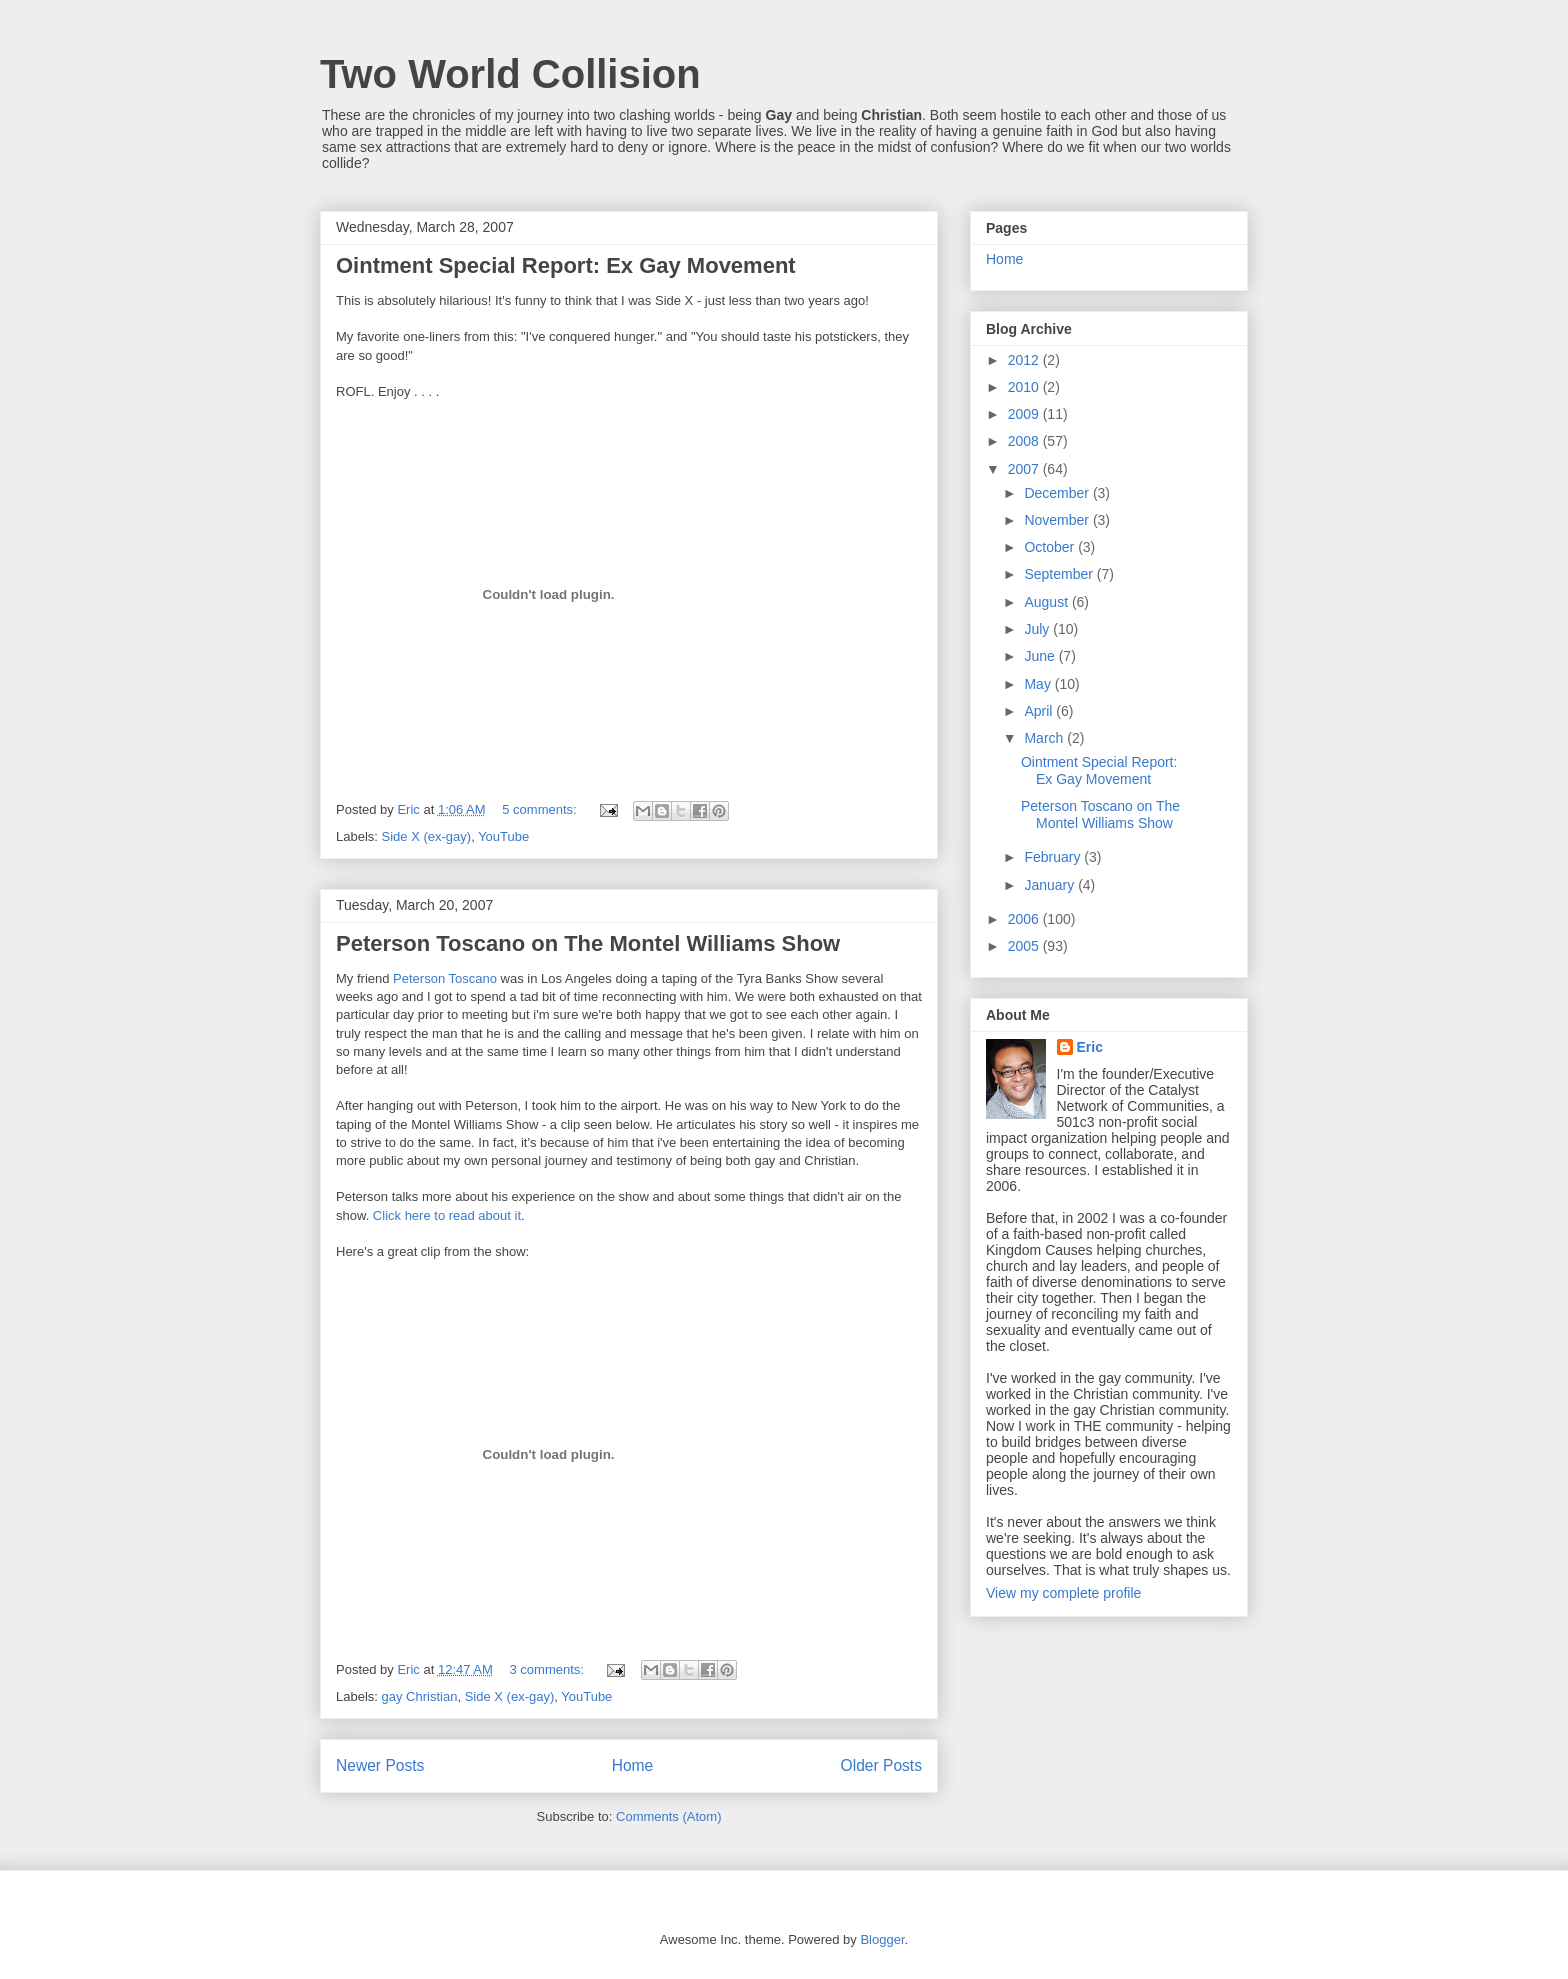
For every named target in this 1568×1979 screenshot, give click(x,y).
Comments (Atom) (668, 1816)
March (1045, 738)
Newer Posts (380, 1765)
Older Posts (881, 1765)
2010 (1025, 387)
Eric (1090, 1047)
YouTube (503, 836)
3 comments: (548, 1669)
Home (633, 1765)
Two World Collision (510, 74)
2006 (1025, 919)
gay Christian (420, 1696)
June (1041, 656)
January (1051, 885)
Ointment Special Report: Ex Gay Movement (566, 265)
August (1047, 602)
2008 (1025, 441)
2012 (1025, 360)
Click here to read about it (447, 1215)
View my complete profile (1063, 1593)
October (1051, 547)
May (1039, 684)
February (1054, 857)
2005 (1025, 946)
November (1058, 520)
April (1040, 711)
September (1060, 574)
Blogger (882, 1939)
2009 (1025, 414)
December (1058, 493)
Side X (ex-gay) (427, 836)
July (1038, 629)
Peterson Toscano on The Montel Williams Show (588, 943)
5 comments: (541, 809)
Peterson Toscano (445, 978)
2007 (1025, 469)
